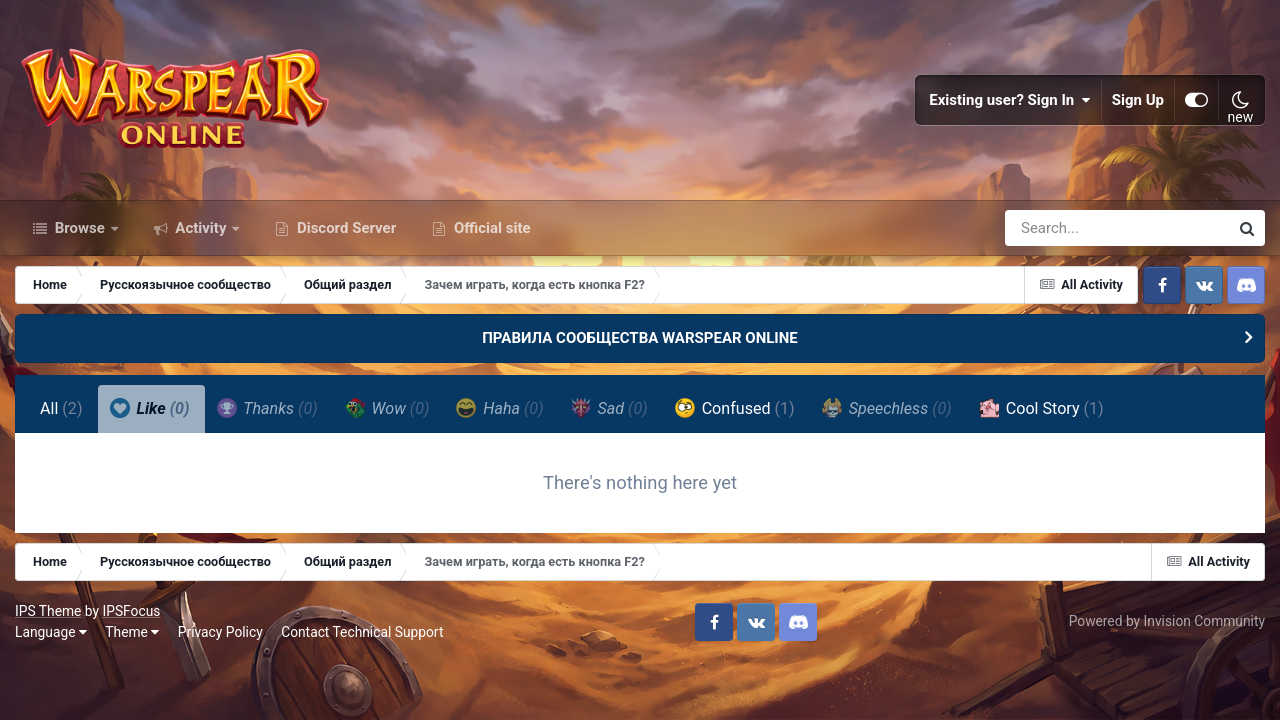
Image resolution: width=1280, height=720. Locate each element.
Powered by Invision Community (1167, 621)
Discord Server (344, 228)
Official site (490, 228)
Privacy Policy (220, 632)
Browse (80, 228)
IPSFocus (131, 611)
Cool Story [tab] (1041, 408)
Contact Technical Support (362, 632)
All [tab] (61, 408)
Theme (132, 632)
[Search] (1060, 228)
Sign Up (1138, 100)
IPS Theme (48, 611)
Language (51, 632)
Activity (201, 228)
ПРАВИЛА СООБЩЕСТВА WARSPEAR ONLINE (640, 338)
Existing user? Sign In (1010, 100)
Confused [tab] (735, 408)
